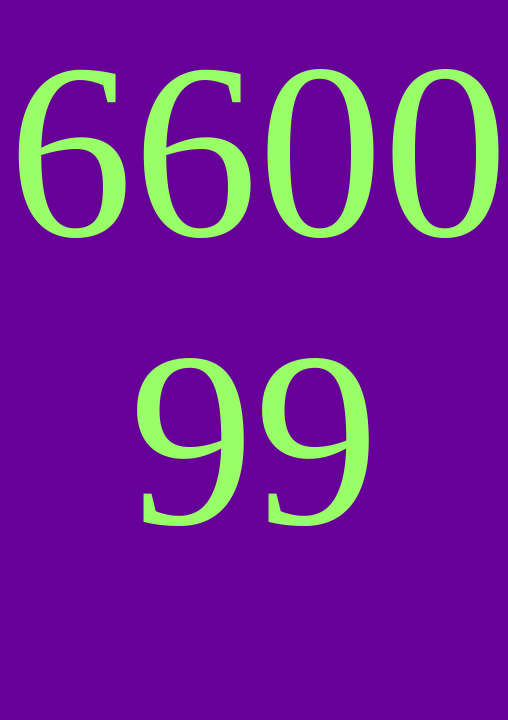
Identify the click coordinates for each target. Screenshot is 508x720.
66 (133, 151)
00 (383, 151)
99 (254, 439)
